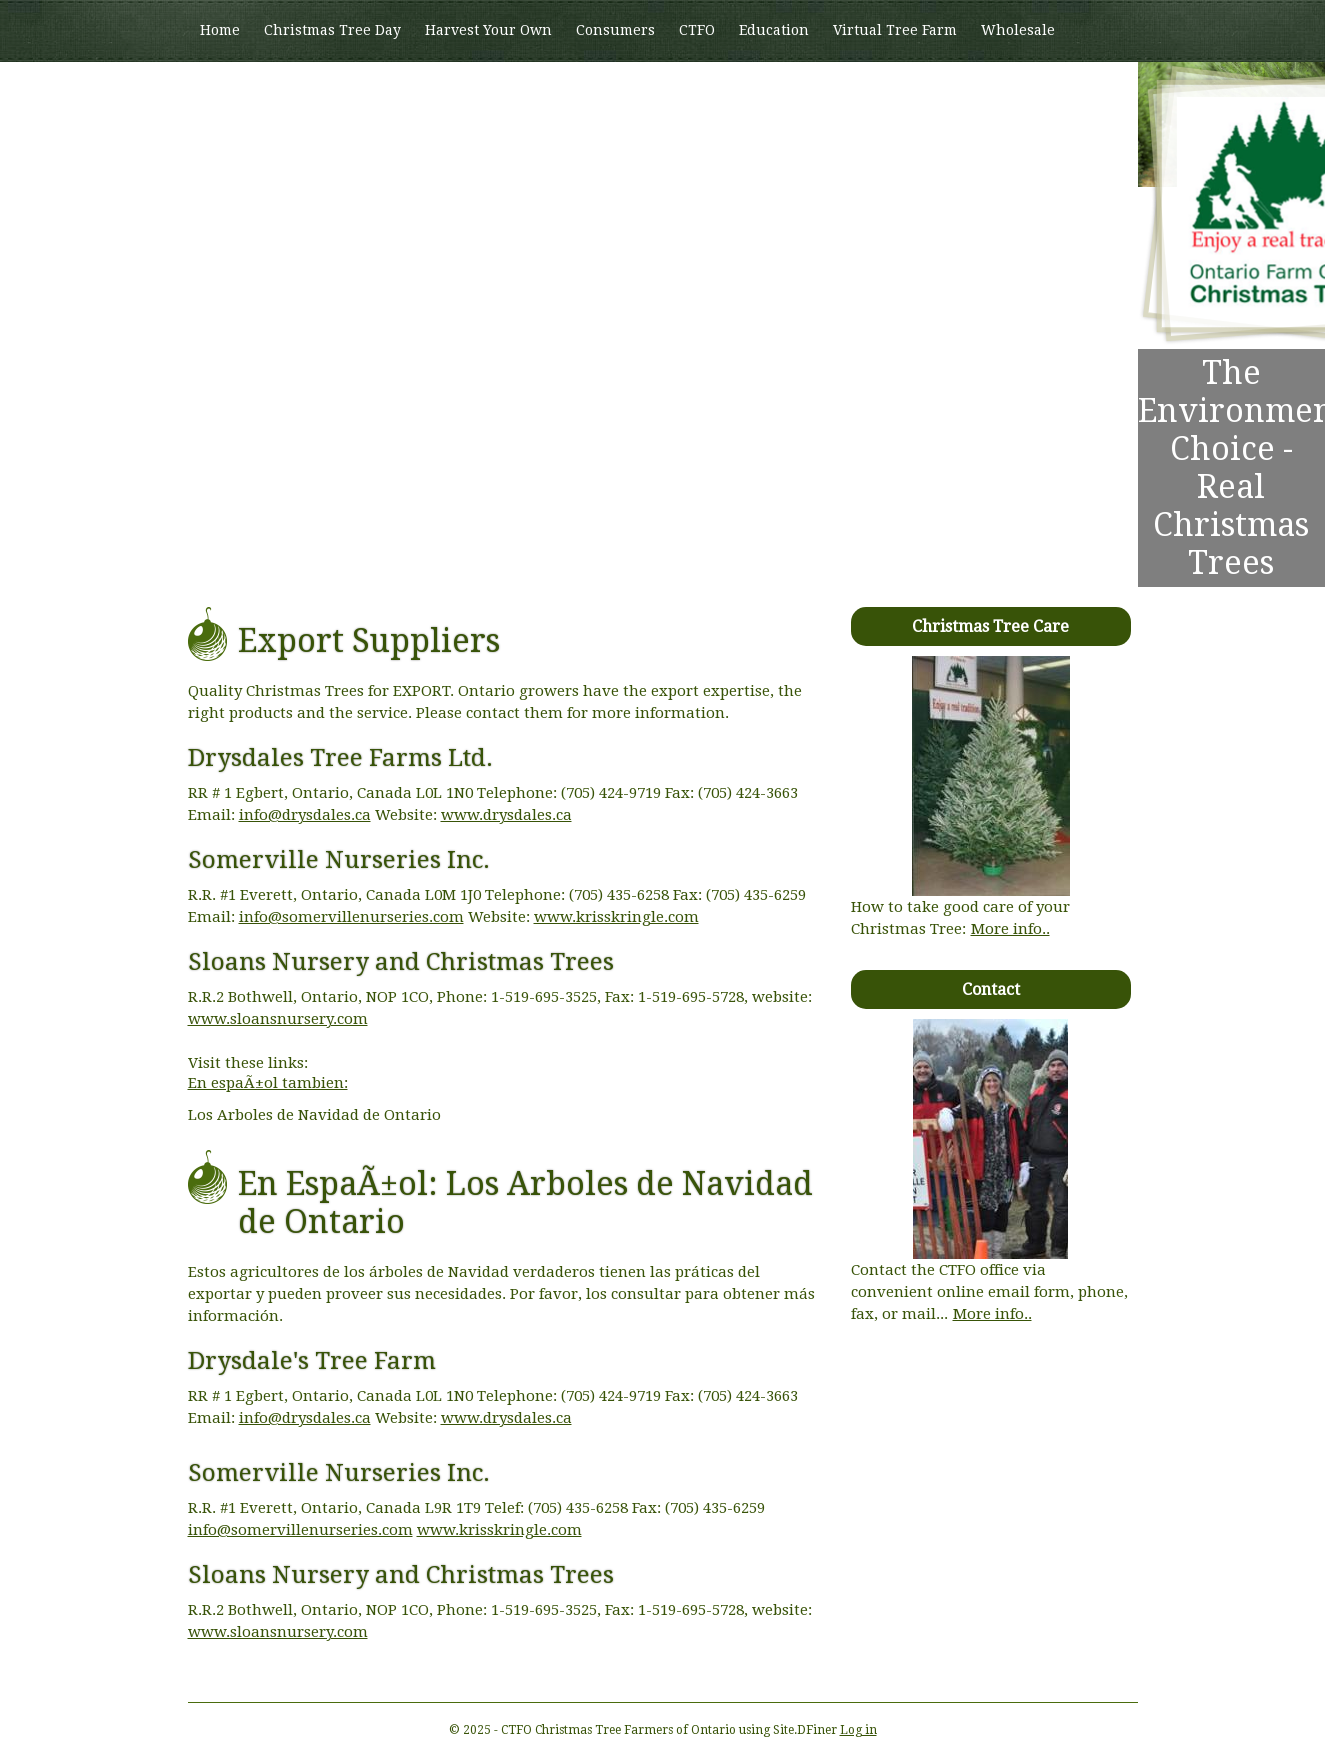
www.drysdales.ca (506, 815)
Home (220, 30)
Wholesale (1018, 30)
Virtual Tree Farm (895, 30)
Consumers (615, 30)
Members (232, 91)
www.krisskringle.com (616, 917)
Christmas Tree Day (332, 30)
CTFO (697, 30)
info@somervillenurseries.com (351, 917)
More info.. (1010, 929)
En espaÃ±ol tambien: (268, 1083)
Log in (858, 1730)
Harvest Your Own (488, 30)
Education (774, 30)
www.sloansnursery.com (278, 1019)
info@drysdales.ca (305, 815)
